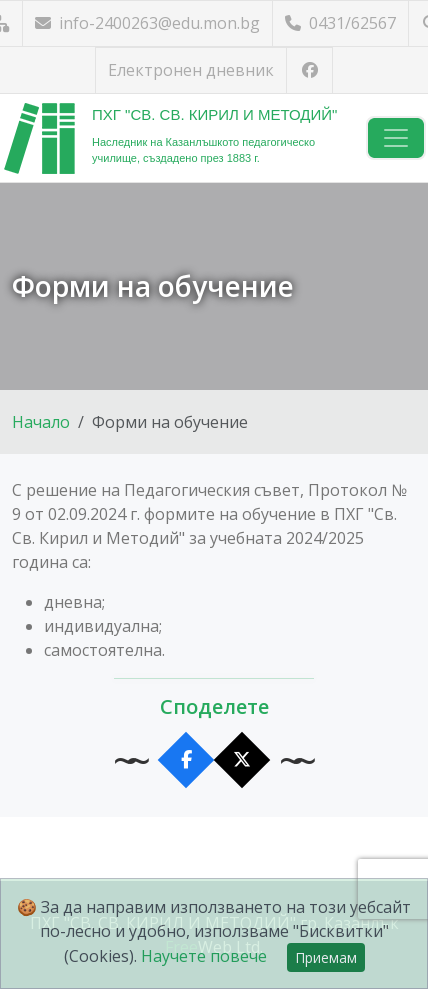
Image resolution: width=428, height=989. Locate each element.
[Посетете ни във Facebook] (309, 70)
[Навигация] (396, 138)
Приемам (326, 957)
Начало (41, 422)
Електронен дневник (191, 70)
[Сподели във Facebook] (186, 760)
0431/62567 (340, 23)
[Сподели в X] (242, 760)
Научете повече (204, 956)
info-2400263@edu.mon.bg (147, 23)
